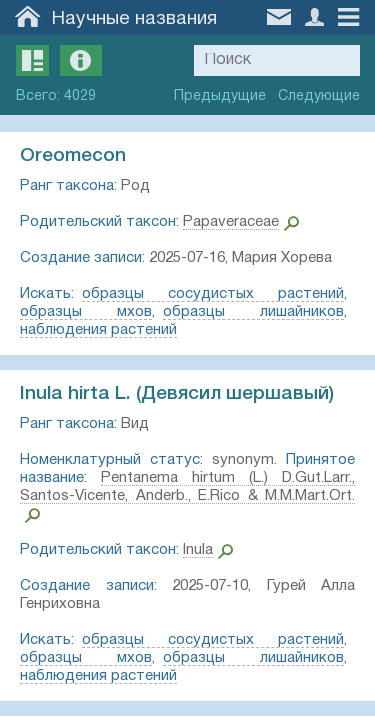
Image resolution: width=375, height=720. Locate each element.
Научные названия (134, 19)
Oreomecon (73, 156)
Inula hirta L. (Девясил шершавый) (177, 394)
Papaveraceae (231, 222)
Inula (198, 550)
